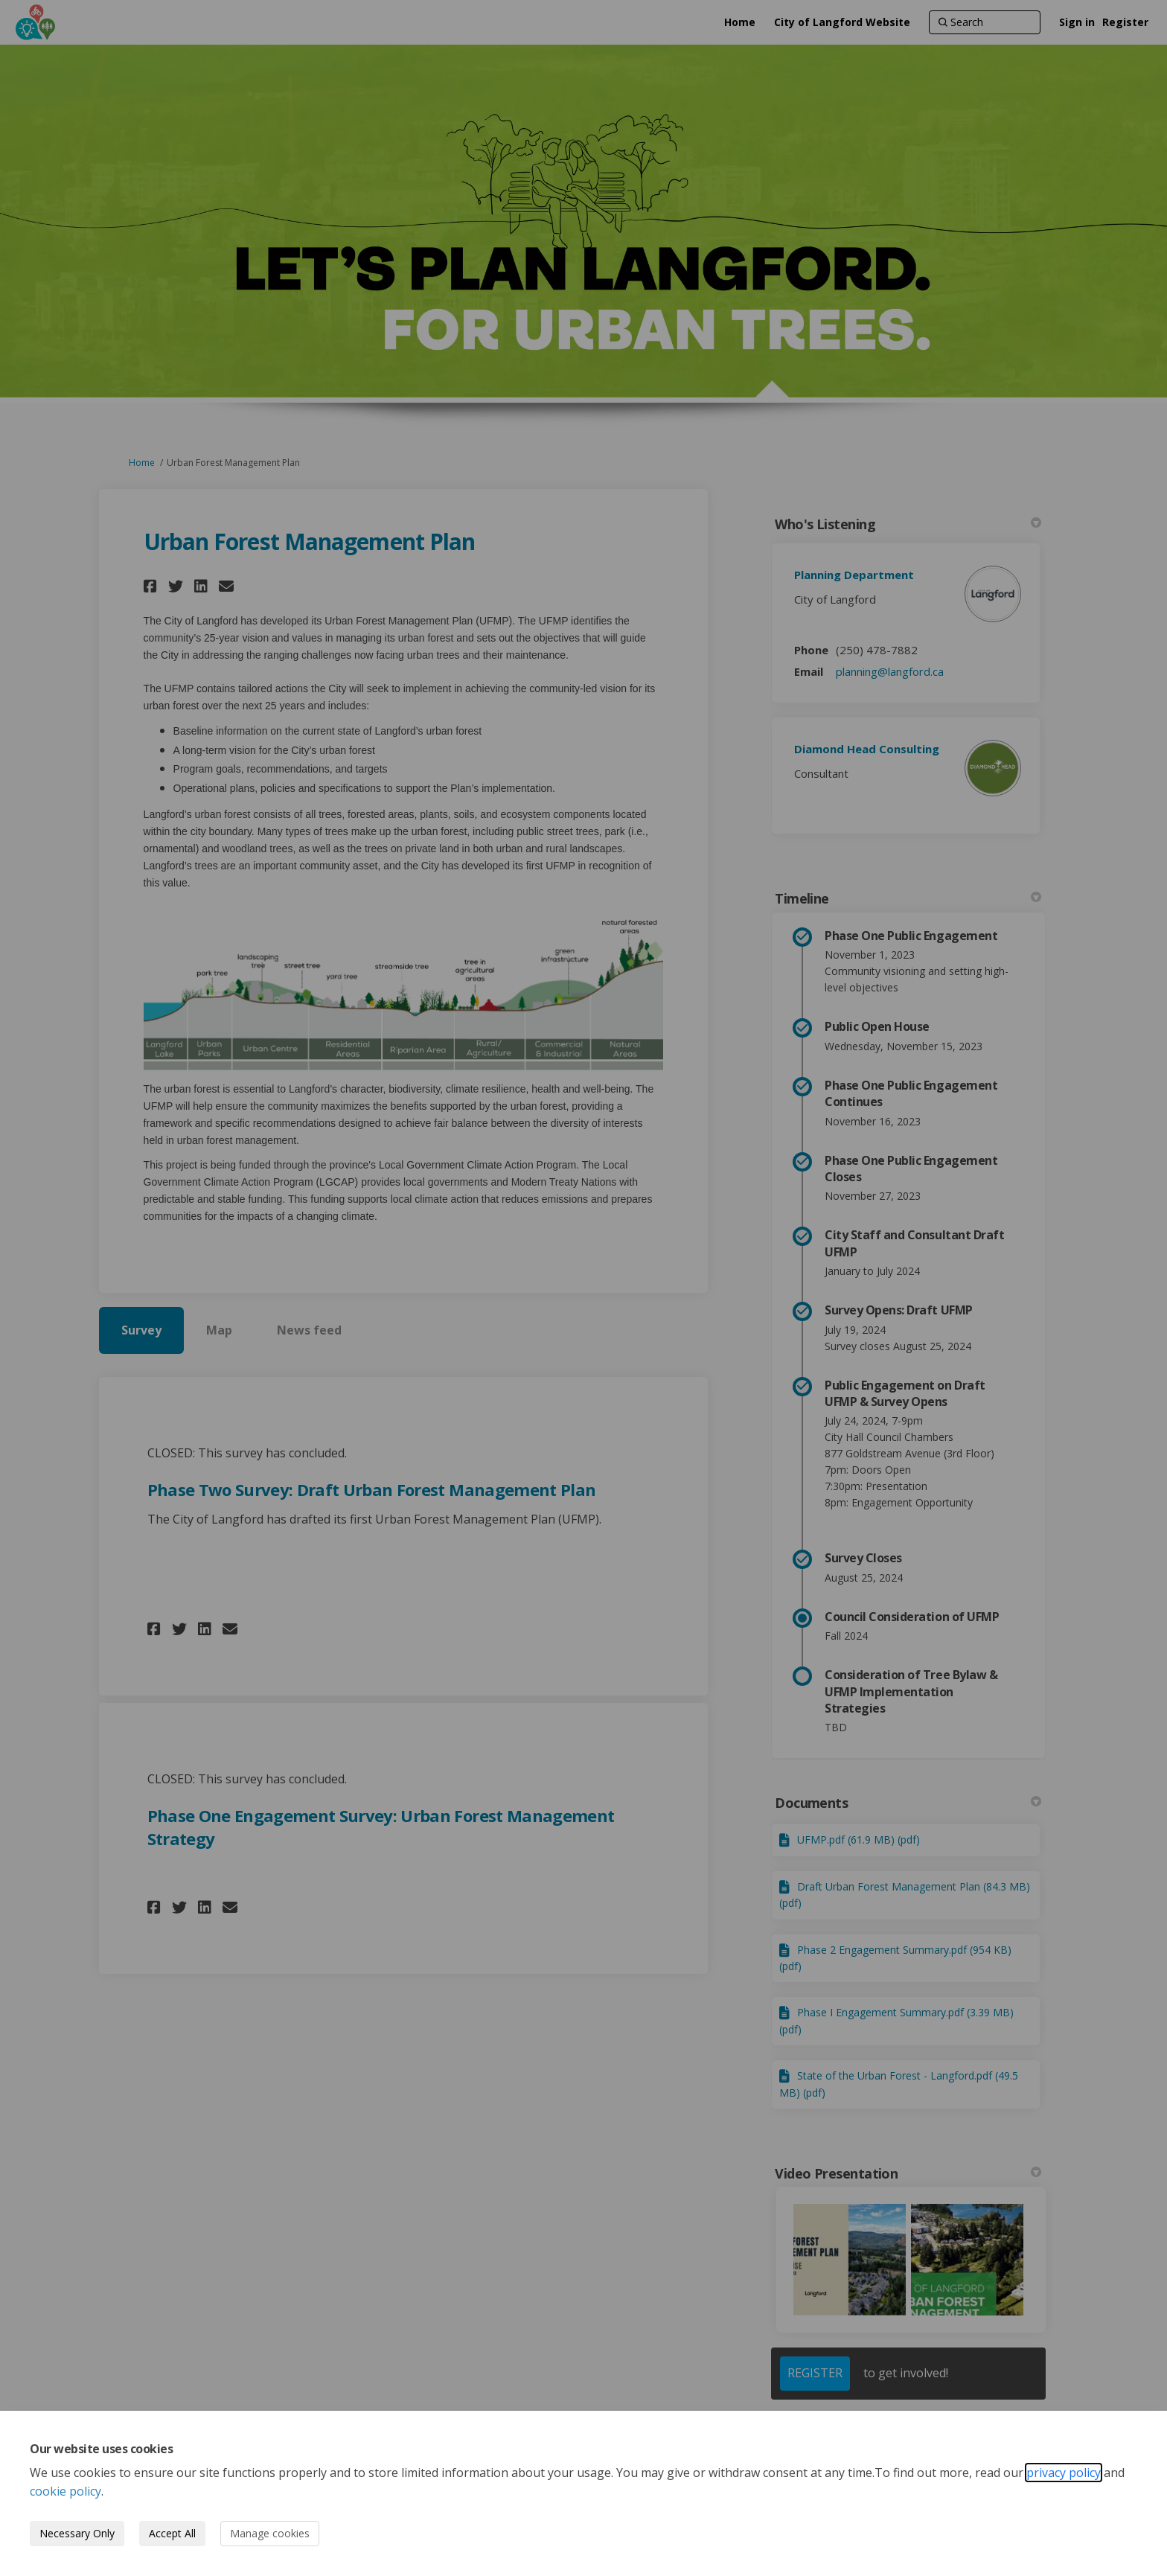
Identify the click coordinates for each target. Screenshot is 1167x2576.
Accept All (172, 2533)
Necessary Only (77, 2533)
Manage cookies (270, 2533)
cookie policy (65, 2491)
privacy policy (1063, 2472)
